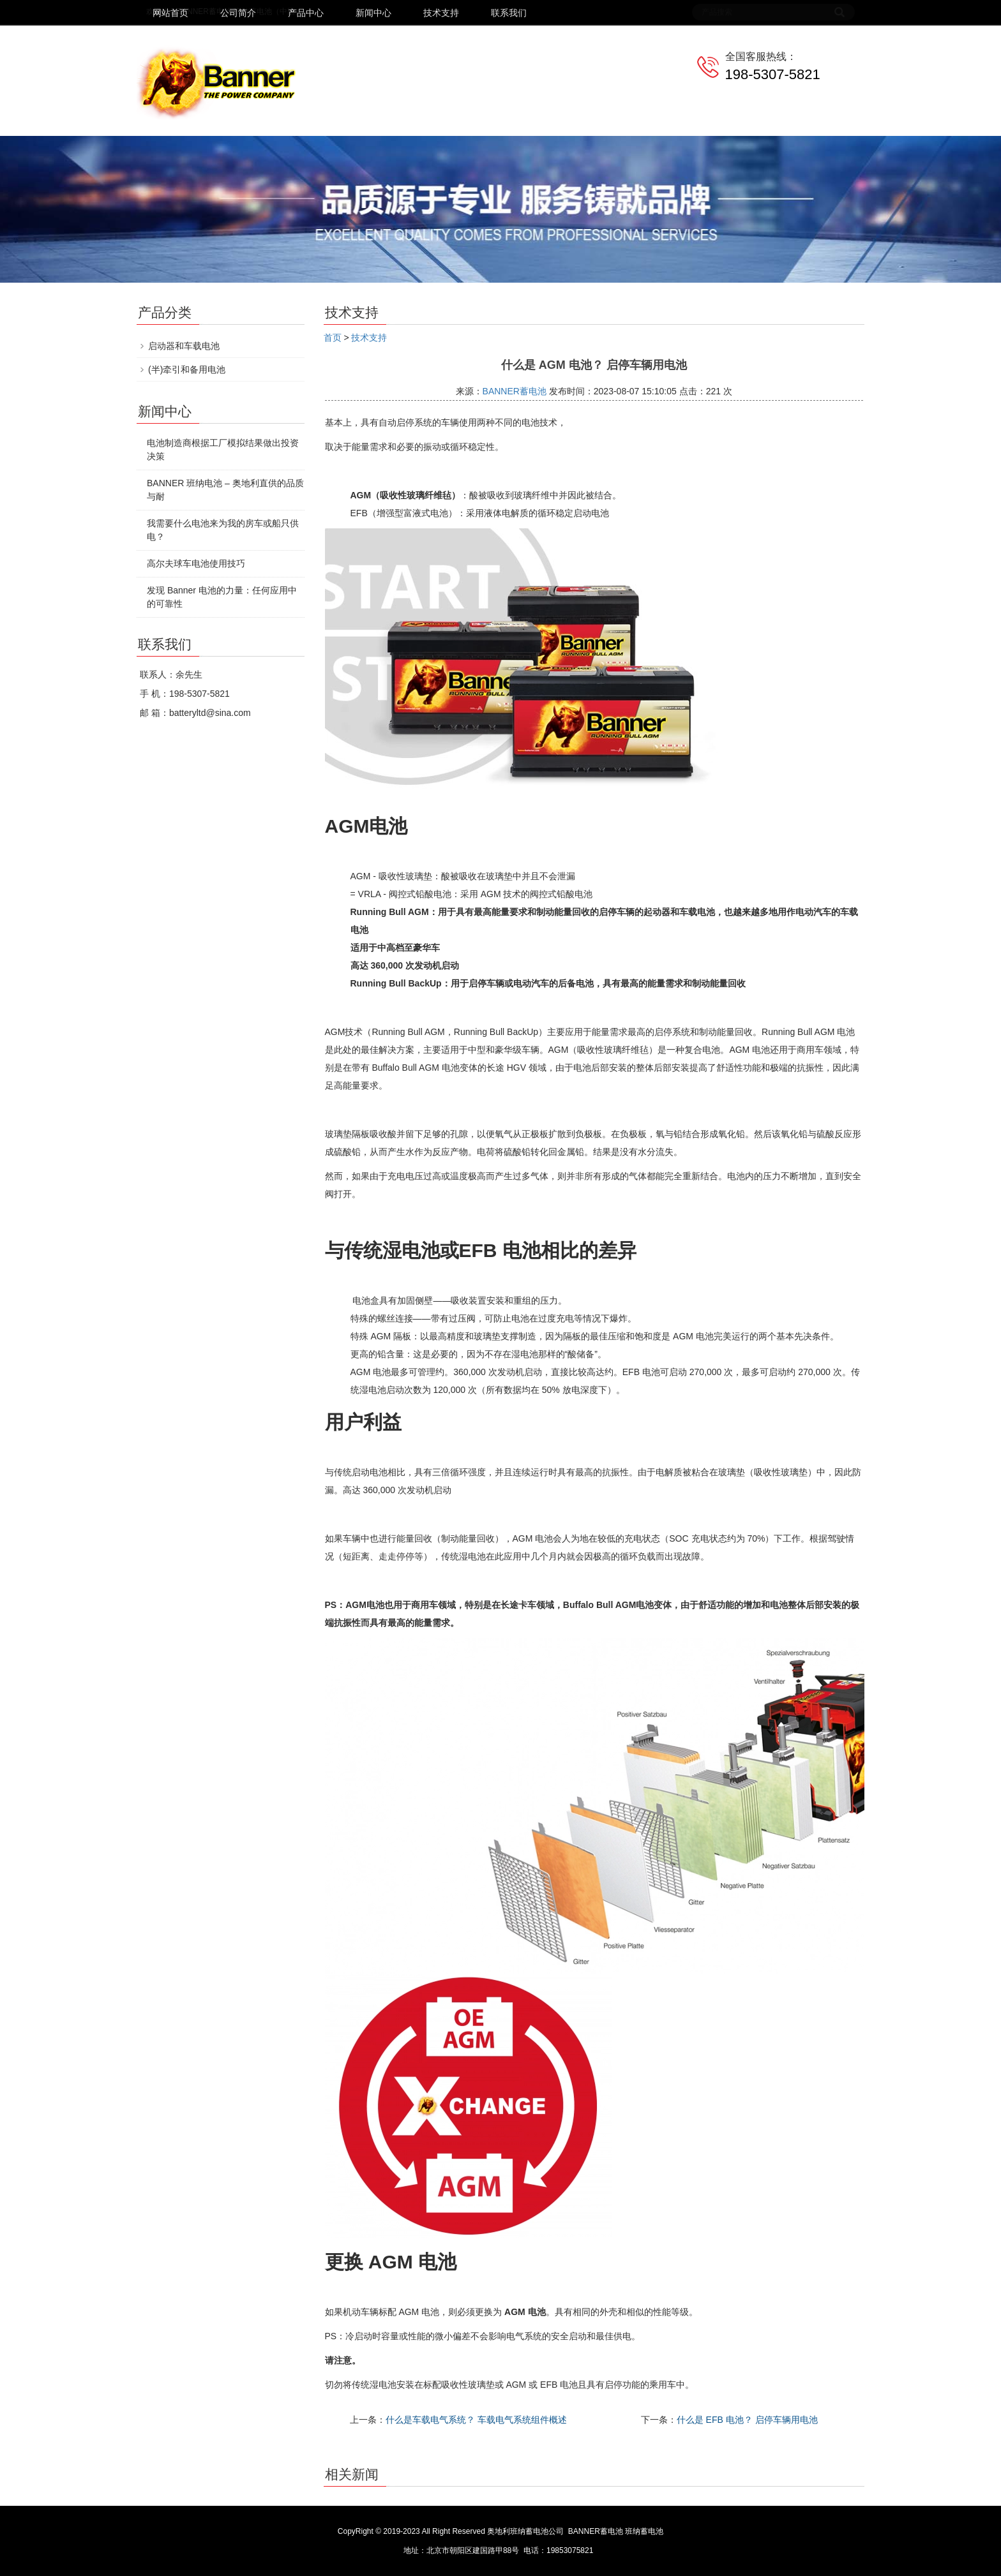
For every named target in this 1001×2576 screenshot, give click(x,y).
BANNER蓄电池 (514, 391)
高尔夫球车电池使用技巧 (196, 563)
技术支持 (441, 13)
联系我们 (509, 13)
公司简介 (238, 13)
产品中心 (306, 13)
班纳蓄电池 (644, 2531)
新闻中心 (373, 13)
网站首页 (170, 13)
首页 (333, 337)
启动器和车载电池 (184, 346)
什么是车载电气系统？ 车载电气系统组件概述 (476, 2420)
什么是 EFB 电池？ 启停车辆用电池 (747, 2420)
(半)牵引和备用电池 (186, 369)
